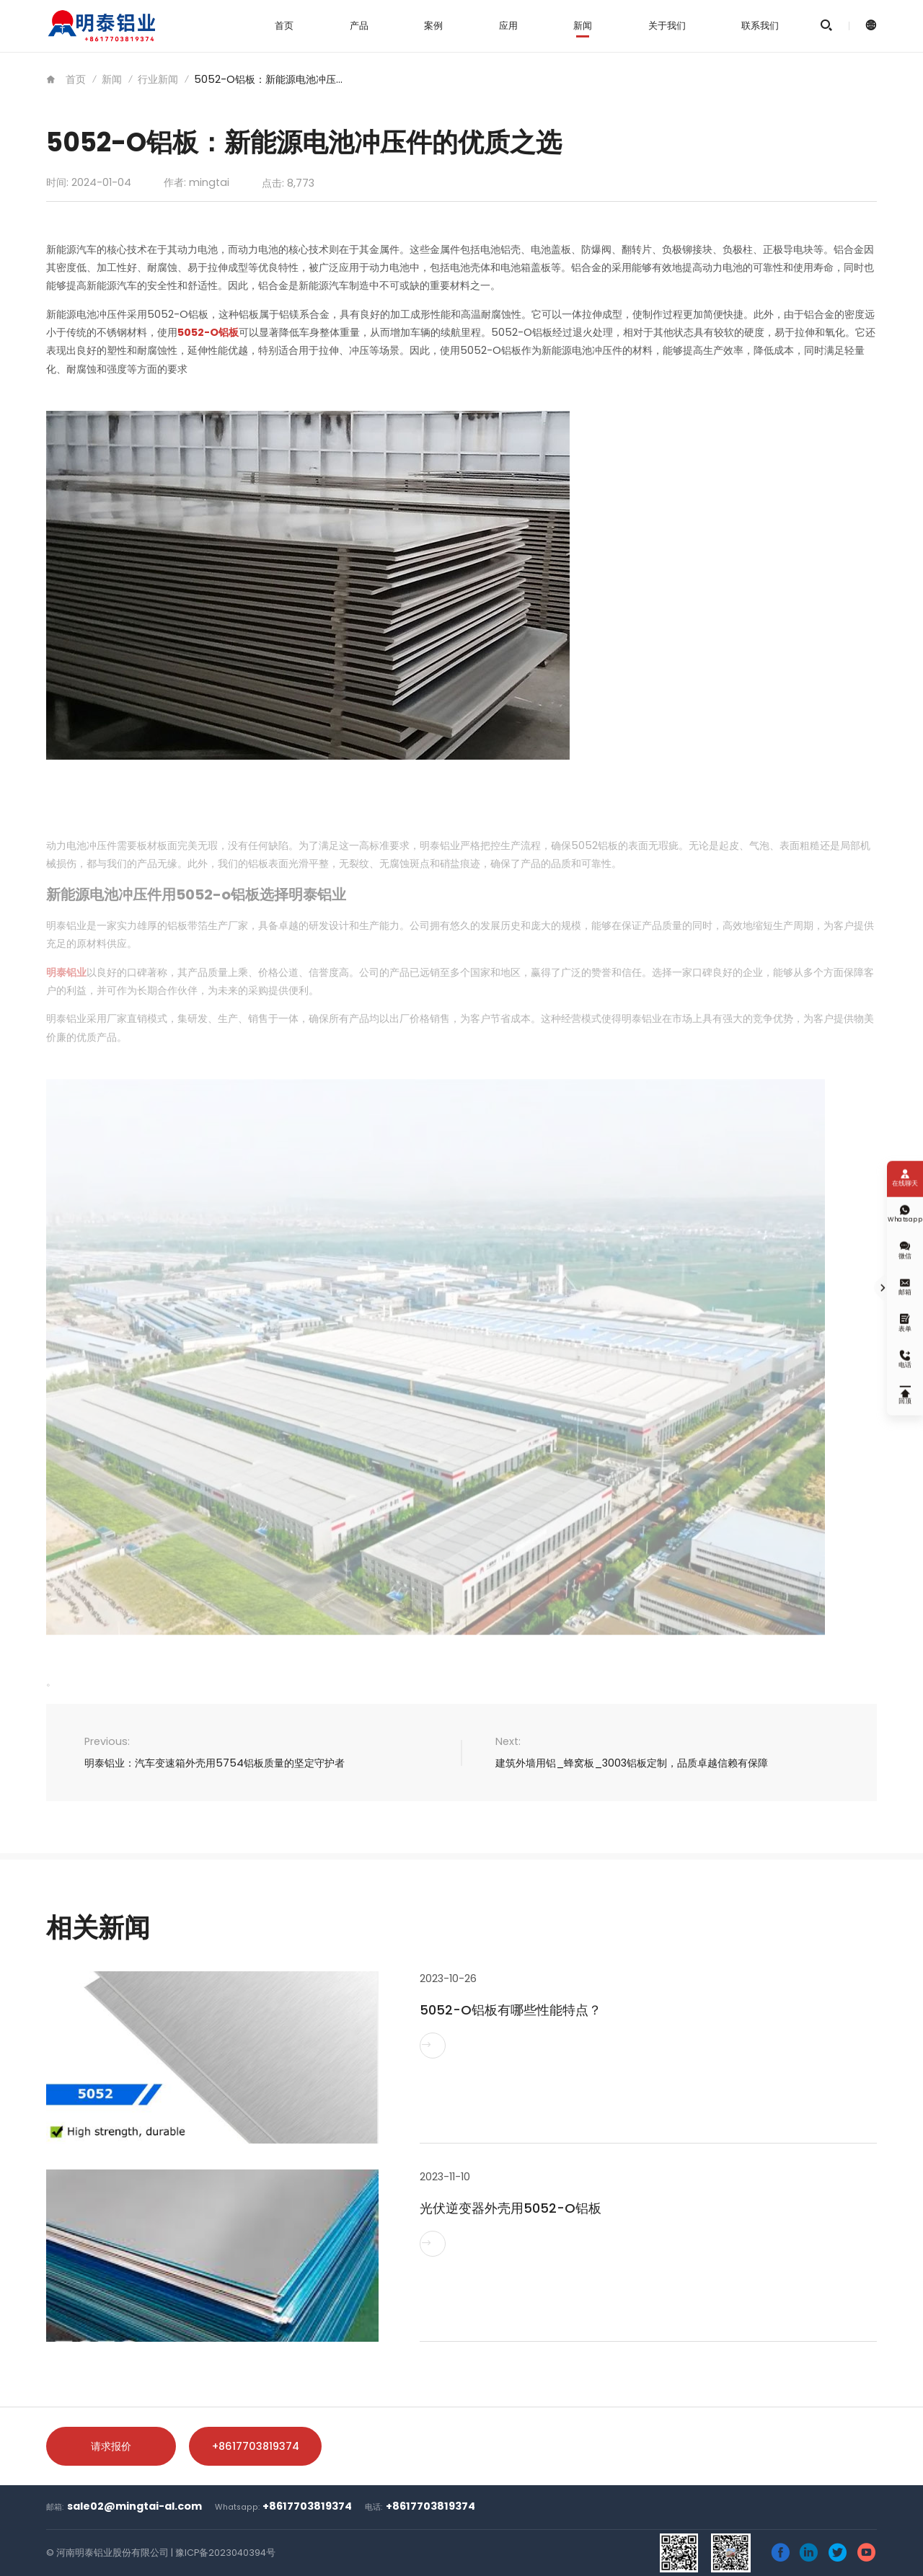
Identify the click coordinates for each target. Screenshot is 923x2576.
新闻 (582, 25)
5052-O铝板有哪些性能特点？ (510, 2010)
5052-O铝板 (208, 332)
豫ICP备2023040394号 (225, 2552)
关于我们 (667, 25)
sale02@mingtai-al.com (134, 2506)
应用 (508, 25)
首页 (284, 25)
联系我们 (760, 25)
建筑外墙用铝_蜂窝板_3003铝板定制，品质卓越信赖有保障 (631, 1763)
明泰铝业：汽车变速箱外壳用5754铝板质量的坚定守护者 (214, 1763)
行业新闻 (158, 79)
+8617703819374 (255, 2446)
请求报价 (111, 2446)
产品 (359, 25)
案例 (433, 25)
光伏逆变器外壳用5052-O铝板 (510, 2208)
